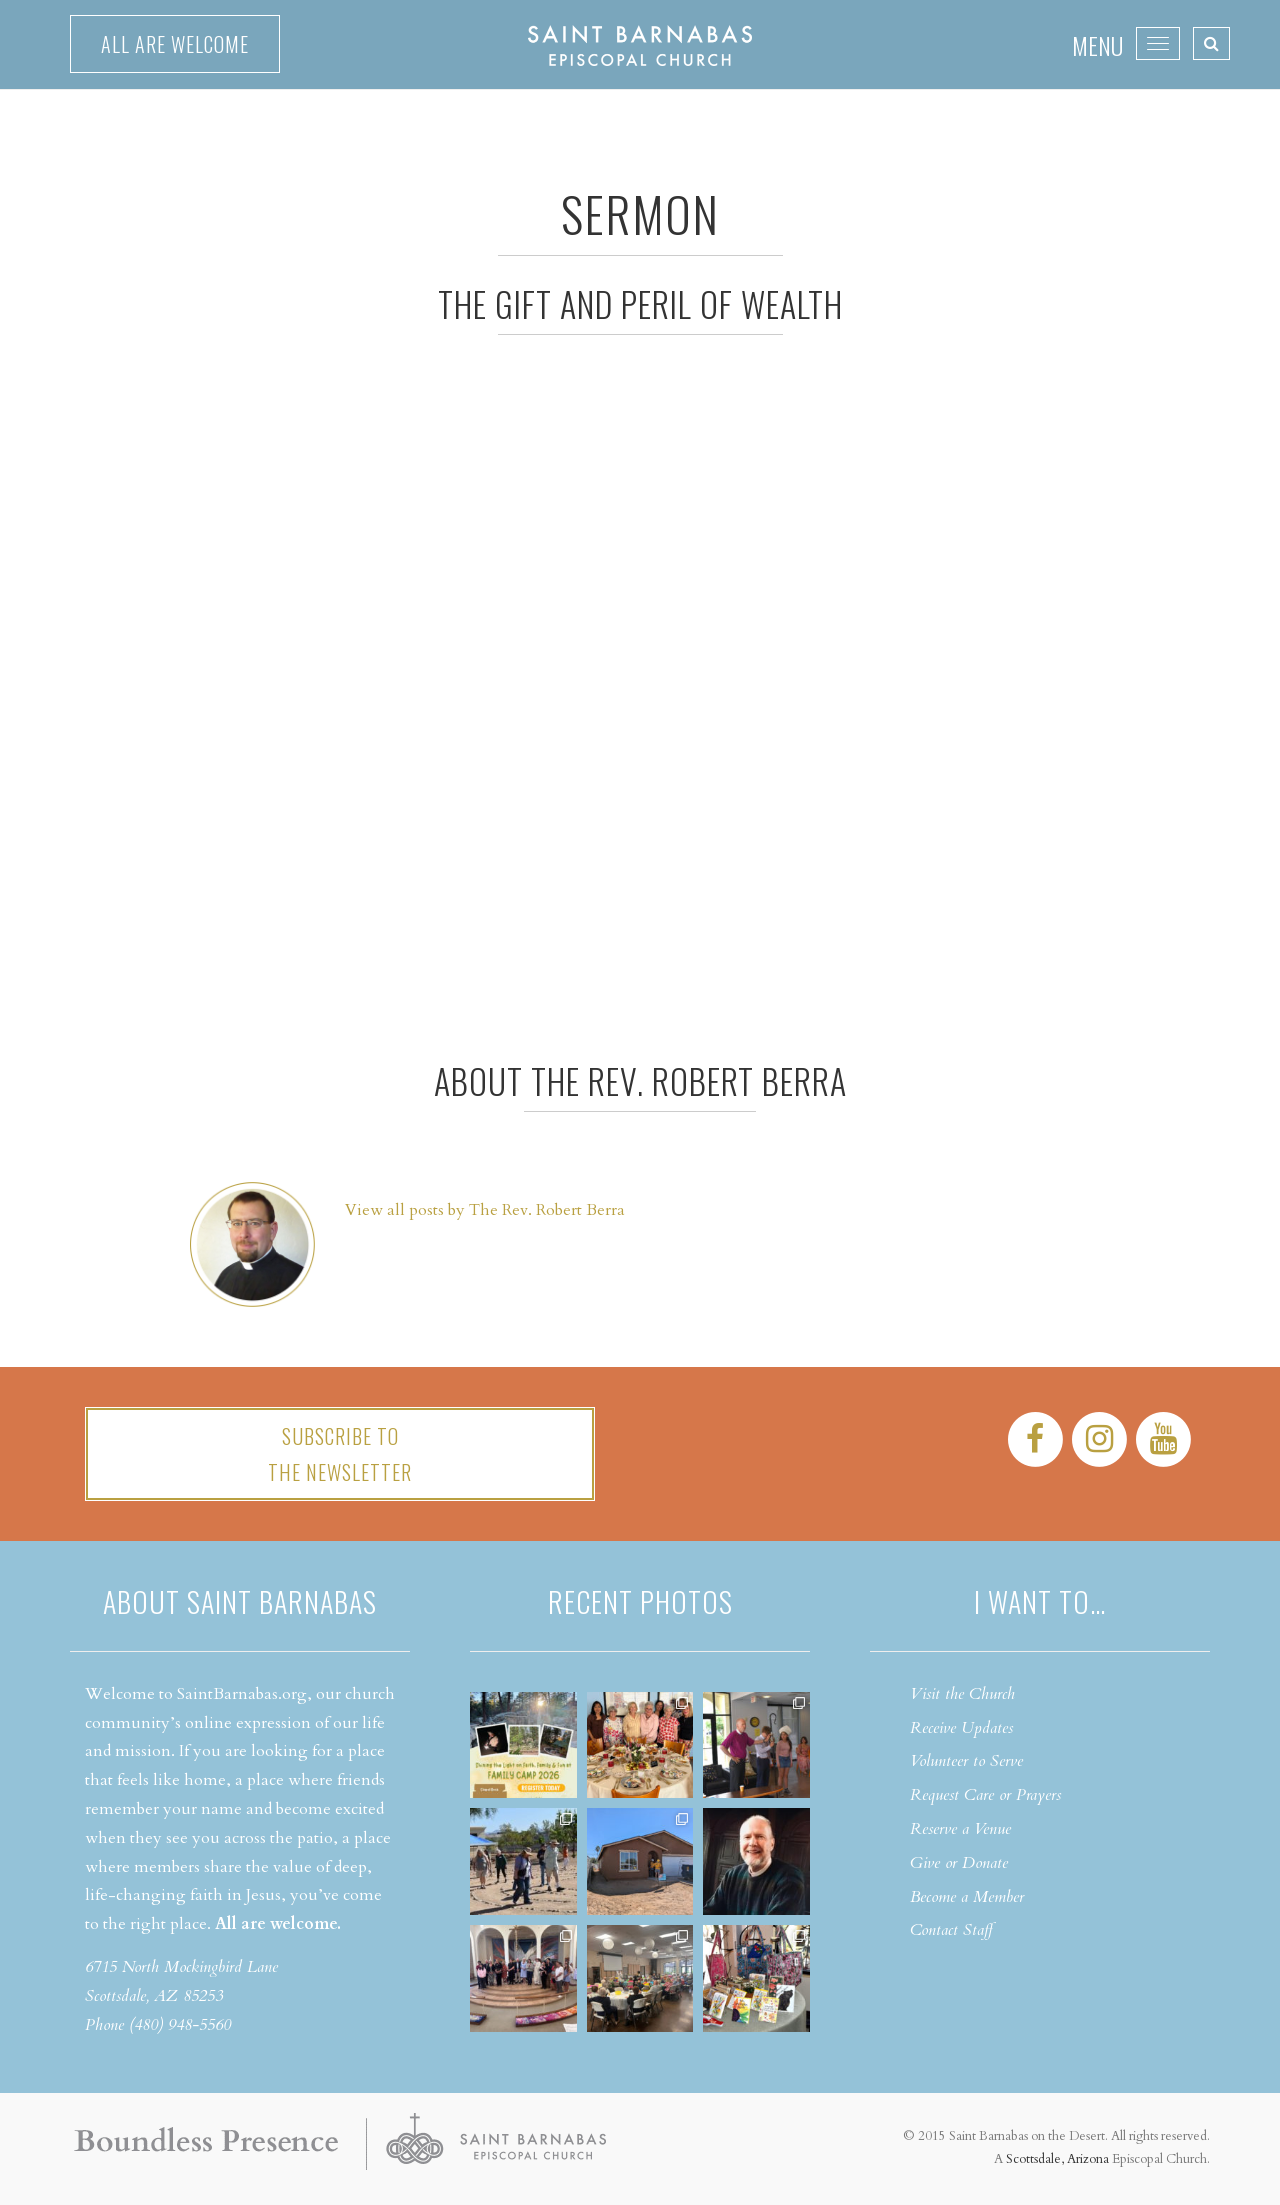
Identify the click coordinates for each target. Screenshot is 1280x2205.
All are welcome (175, 44)
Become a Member (967, 1897)
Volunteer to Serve (966, 1761)
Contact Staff (951, 1930)
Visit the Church (962, 1694)
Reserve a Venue (960, 1829)
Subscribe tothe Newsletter (340, 1454)
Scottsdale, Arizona (1057, 2159)
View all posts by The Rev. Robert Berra (485, 1210)
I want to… (1040, 1601)
